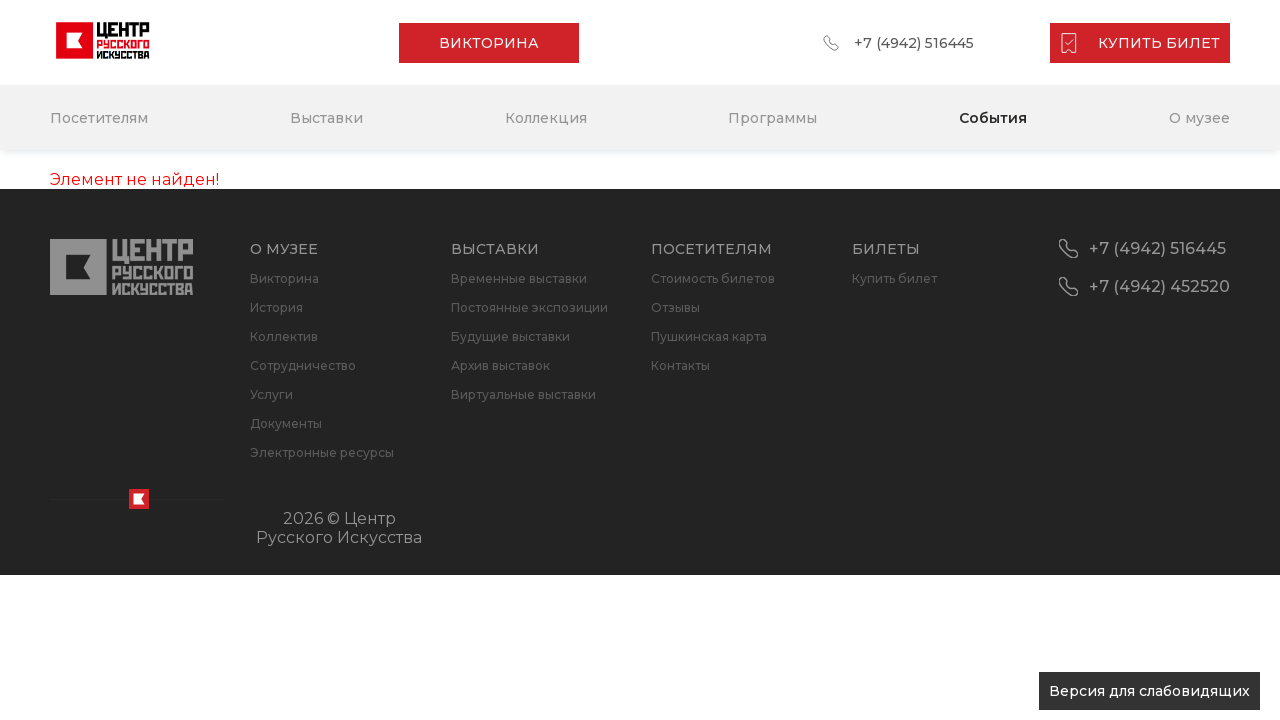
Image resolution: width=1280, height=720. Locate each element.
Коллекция (546, 118)
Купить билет (894, 278)
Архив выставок (500, 365)
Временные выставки (519, 278)
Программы (772, 118)
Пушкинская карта (709, 336)
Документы (286, 423)
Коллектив (284, 336)
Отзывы (675, 307)
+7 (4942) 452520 (1159, 286)
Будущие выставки (510, 336)
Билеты (886, 249)
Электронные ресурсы (322, 452)
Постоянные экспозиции (529, 307)
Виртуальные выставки (523, 394)
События (993, 118)
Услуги (271, 394)
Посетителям (99, 118)
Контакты (680, 365)
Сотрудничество (303, 365)
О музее (1199, 118)
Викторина (284, 278)
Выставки (326, 118)
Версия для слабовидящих (1149, 691)
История (276, 307)
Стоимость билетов (713, 278)
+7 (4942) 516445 (914, 43)
